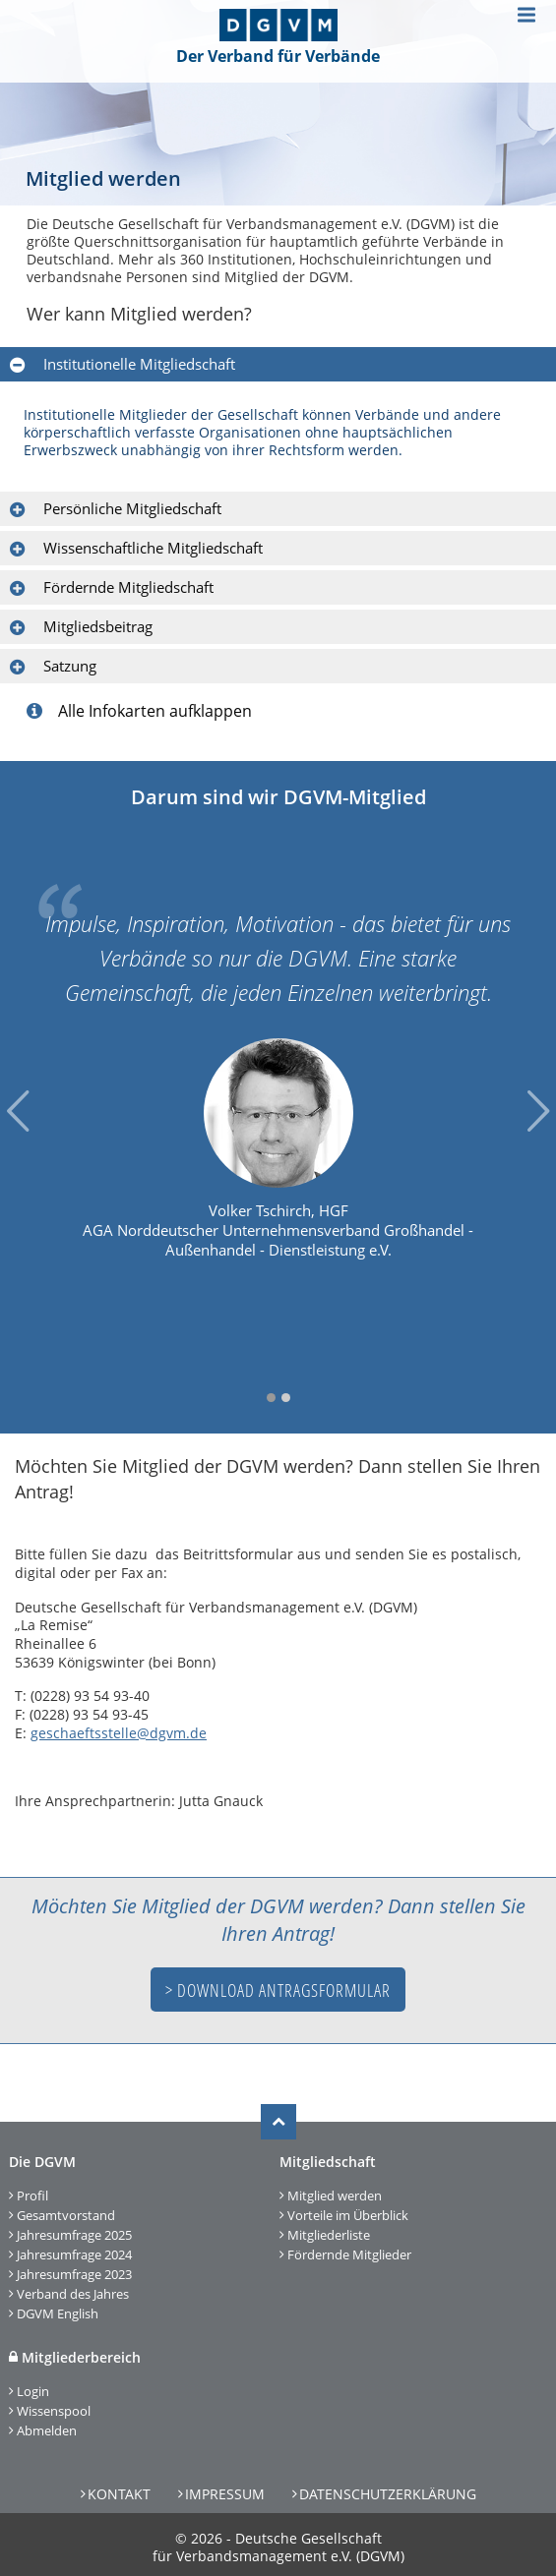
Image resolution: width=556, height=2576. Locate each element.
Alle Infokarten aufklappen (139, 711)
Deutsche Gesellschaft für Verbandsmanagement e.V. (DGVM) (278, 2547)
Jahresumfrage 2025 (74, 2235)
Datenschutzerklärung (387, 2494)
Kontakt (119, 2494)
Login (33, 2391)
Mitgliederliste (328, 2235)
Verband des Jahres (73, 2294)
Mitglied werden (334, 2195)
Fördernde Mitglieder (349, 2254)
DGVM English (57, 2313)
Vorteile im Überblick (347, 2215)
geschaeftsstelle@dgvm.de (119, 1733)
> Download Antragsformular (278, 1989)
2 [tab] (285, 1397)
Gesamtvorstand (66, 2215)
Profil (32, 2195)
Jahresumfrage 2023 (74, 2274)
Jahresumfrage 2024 (74, 2254)
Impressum (225, 2494)
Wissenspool (54, 2411)
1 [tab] (271, 1397)
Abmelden (47, 2430)
